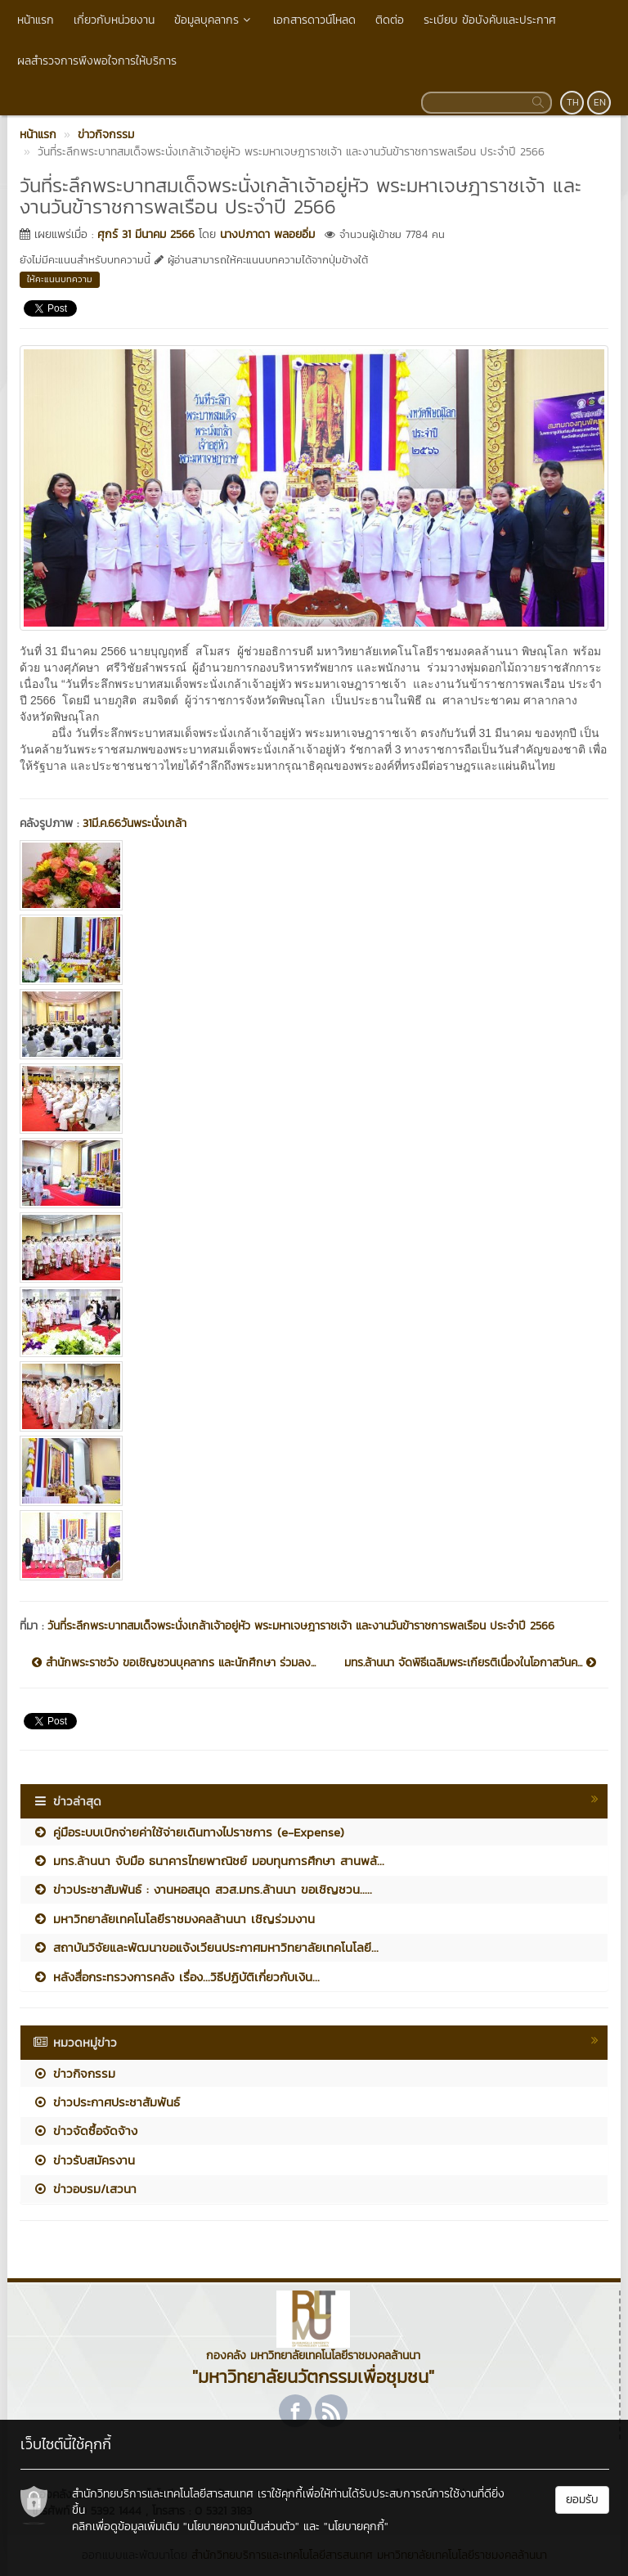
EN (600, 102)
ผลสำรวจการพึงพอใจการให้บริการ (97, 61)
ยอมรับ (582, 2499)
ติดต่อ (389, 20)
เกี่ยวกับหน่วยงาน (114, 20)
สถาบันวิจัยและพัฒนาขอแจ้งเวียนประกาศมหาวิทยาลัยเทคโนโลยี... (206, 1947)
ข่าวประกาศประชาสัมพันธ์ (106, 2102)
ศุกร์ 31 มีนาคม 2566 (146, 234)
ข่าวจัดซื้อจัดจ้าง (85, 2130)
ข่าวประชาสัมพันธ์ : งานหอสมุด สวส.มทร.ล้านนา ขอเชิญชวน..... (202, 1889)
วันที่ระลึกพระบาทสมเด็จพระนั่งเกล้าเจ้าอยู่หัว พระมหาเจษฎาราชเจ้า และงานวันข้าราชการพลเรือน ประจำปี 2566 (300, 1625)
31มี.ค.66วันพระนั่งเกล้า (134, 823)
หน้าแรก (35, 20)
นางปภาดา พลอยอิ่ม (267, 234)
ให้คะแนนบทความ (59, 278)
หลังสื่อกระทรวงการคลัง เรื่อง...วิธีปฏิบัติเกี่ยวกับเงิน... (176, 1976)
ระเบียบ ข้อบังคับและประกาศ (490, 20)
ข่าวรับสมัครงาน (84, 2160)
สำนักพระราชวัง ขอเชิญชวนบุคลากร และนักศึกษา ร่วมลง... (174, 1663)
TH (573, 102)
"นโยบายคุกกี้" (356, 2526)
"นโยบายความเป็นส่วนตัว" (241, 2526)
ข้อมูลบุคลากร (213, 20)
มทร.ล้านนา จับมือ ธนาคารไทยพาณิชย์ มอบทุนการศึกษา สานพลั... (208, 1860)
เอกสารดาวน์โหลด (314, 20)
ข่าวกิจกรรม (74, 2073)
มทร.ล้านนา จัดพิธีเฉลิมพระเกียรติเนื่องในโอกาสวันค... (470, 1663)
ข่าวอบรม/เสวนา (85, 2188)
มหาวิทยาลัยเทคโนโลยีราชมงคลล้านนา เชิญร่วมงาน (174, 1918)
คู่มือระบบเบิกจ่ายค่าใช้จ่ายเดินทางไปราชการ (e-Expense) (191, 1832)
